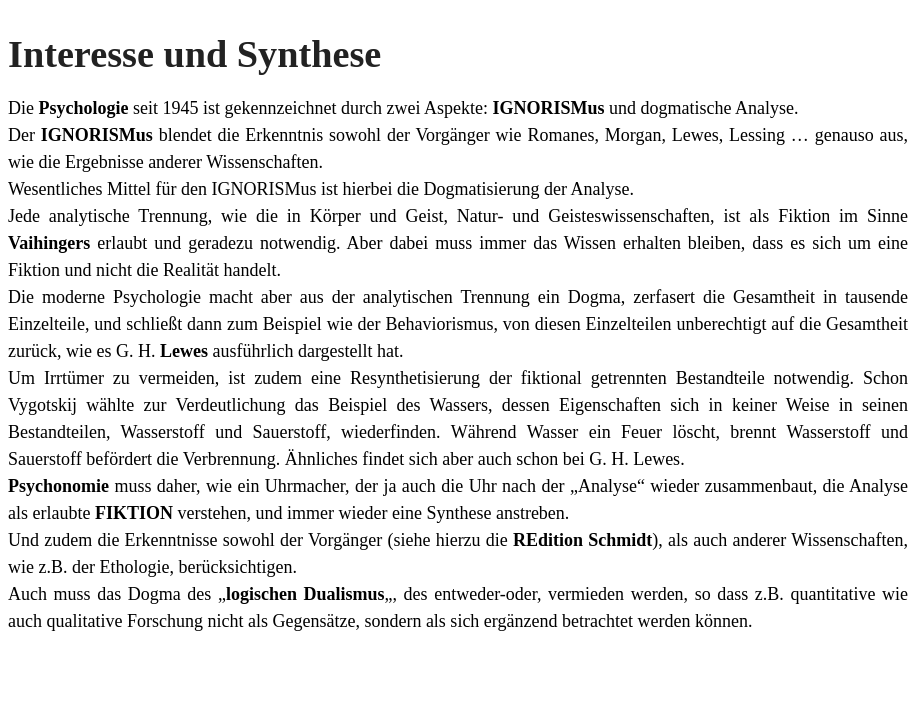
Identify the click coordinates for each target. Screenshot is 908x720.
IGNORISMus (548, 108)
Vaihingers (52, 243)
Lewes (186, 351)
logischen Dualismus (305, 594)
